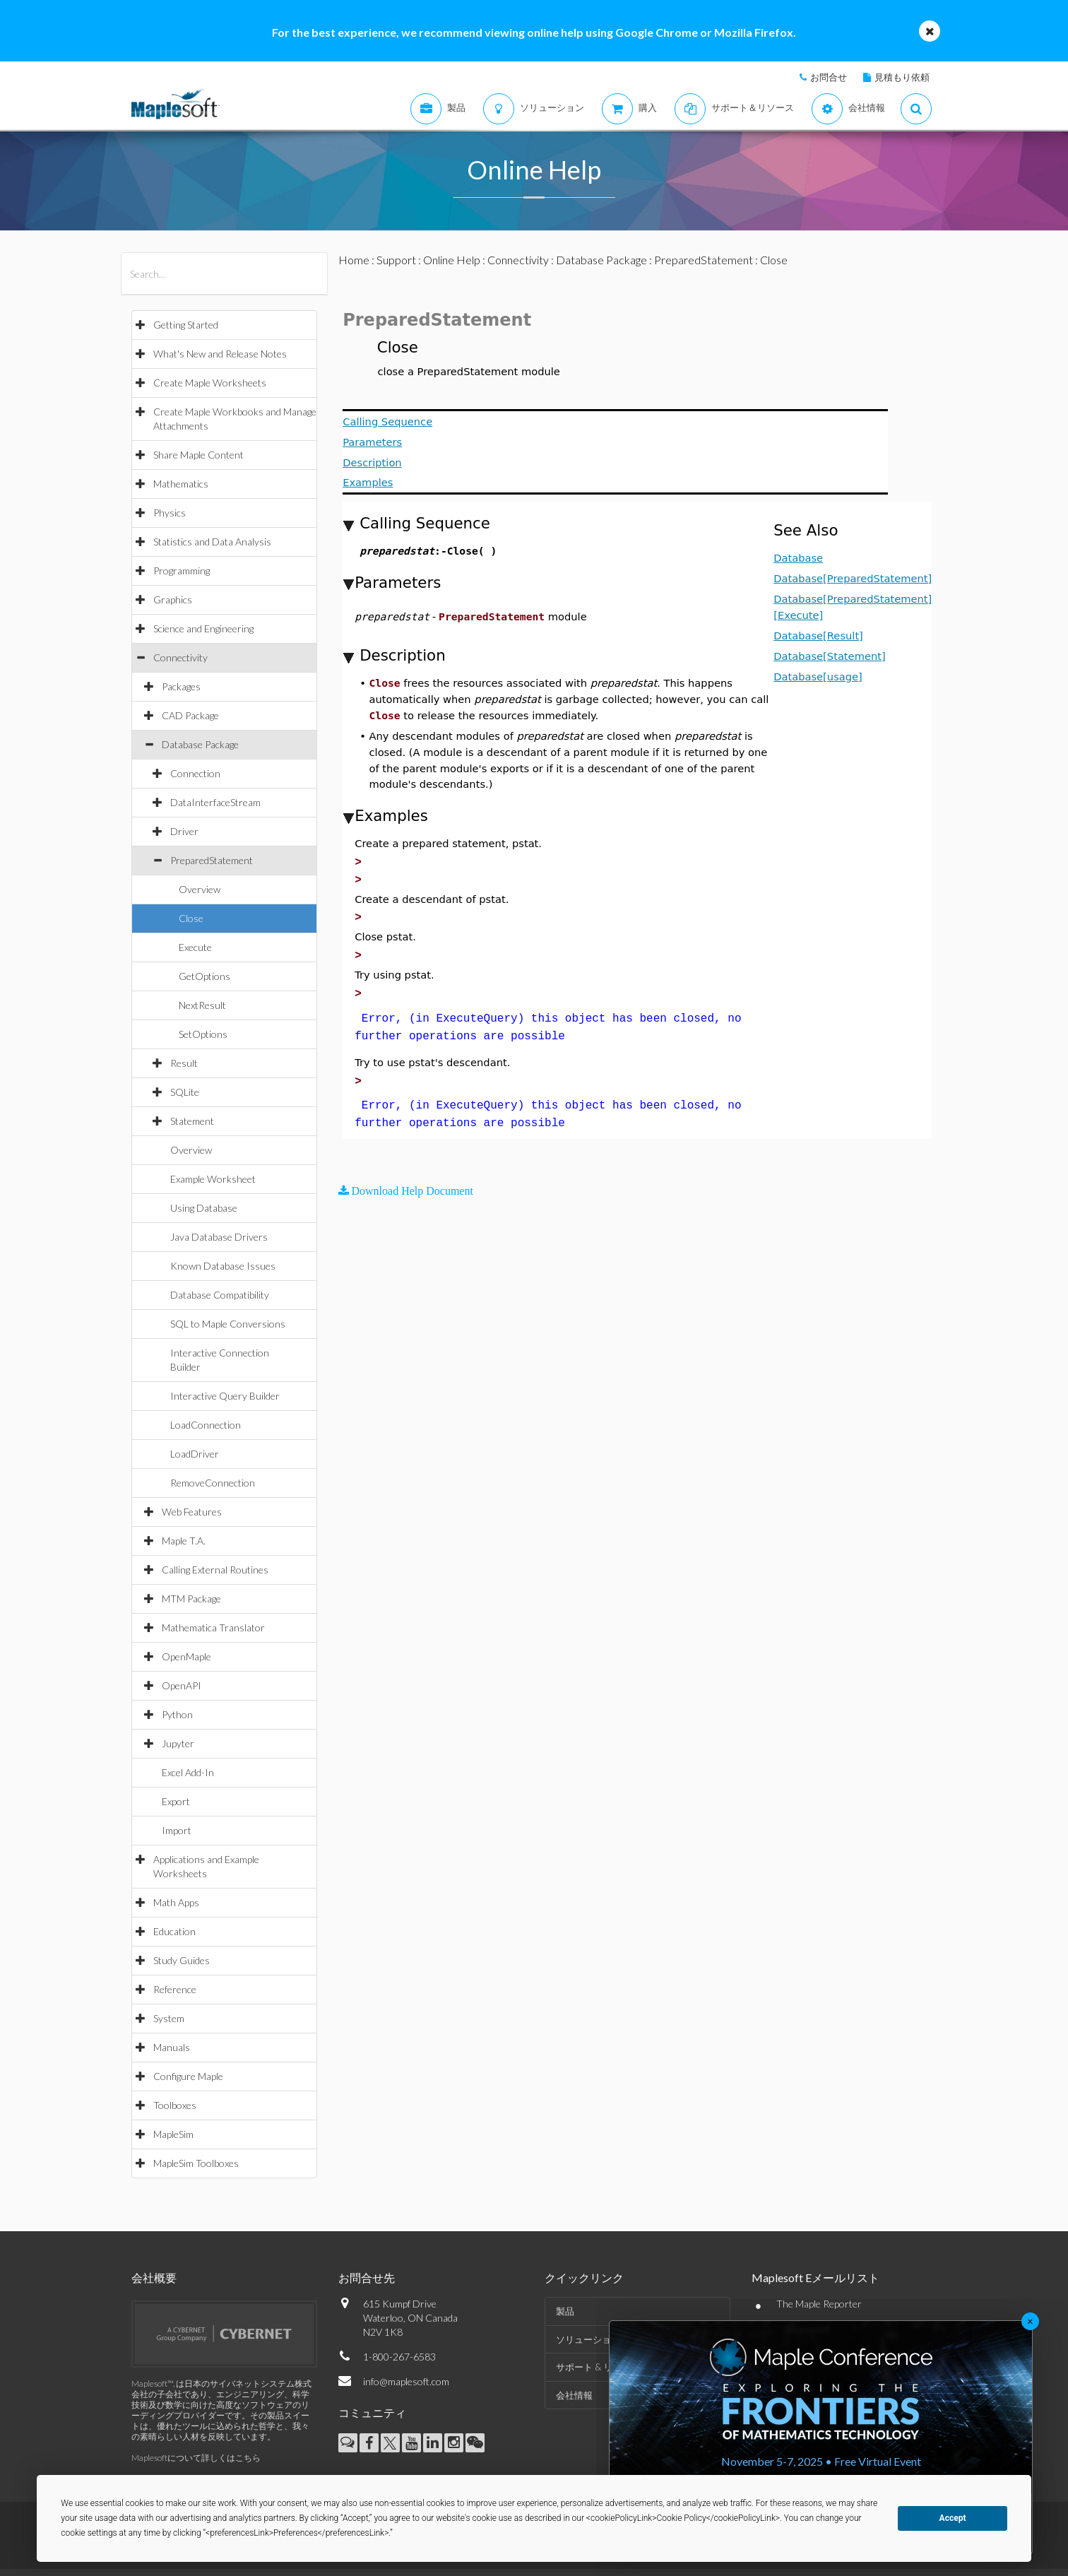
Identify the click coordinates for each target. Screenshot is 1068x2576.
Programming (181, 571)
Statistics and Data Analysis (212, 542)
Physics (169, 513)
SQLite (184, 1092)
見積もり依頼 (902, 77)
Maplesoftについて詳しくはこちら (196, 2457)
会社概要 (154, 2277)
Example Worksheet (213, 1179)
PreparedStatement (211, 860)
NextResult (202, 1005)
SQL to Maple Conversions (227, 1324)
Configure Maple (188, 2076)
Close (191, 918)
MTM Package (191, 1599)
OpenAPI (181, 1685)
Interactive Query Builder (225, 1396)
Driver (184, 831)
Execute (195, 947)
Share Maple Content (198, 455)
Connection (195, 773)
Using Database (203, 1208)
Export (176, 1801)
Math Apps (176, 1902)
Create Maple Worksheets (209, 383)
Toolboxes (174, 2105)
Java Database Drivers (219, 1237)
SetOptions (203, 1034)
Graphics (172, 599)
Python (177, 1714)
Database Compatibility (219, 1295)
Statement (192, 1121)
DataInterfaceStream (215, 802)
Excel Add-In (188, 1772)
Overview (199, 889)
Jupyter (178, 1743)
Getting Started (185, 325)
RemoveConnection (212, 1483)
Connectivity (180, 657)
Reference (174, 1989)
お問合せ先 (366, 2277)
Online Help (451, 259)
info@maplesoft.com (406, 2381)
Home (353, 259)
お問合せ (828, 77)
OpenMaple (186, 1656)
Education (174, 1931)
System (168, 2018)
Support (396, 259)
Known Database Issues (222, 1266)
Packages (181, 686)
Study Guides (181, 1960)
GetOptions (204, 976)
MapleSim (173, 2134)
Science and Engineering (203, 628)
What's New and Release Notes (220, 354)
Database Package (200, 744)
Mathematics (180, 484)
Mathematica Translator (213, 1627)
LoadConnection (205, 1425)
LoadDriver (194, 1454)
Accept (952, 2518)
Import (176, 1830)
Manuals (171, 2047)
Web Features (192, 1512)
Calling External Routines (215, 1570)
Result (184, 1063)
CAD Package (190, 715)
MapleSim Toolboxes (196, 2163)
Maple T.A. (184, 1541)
